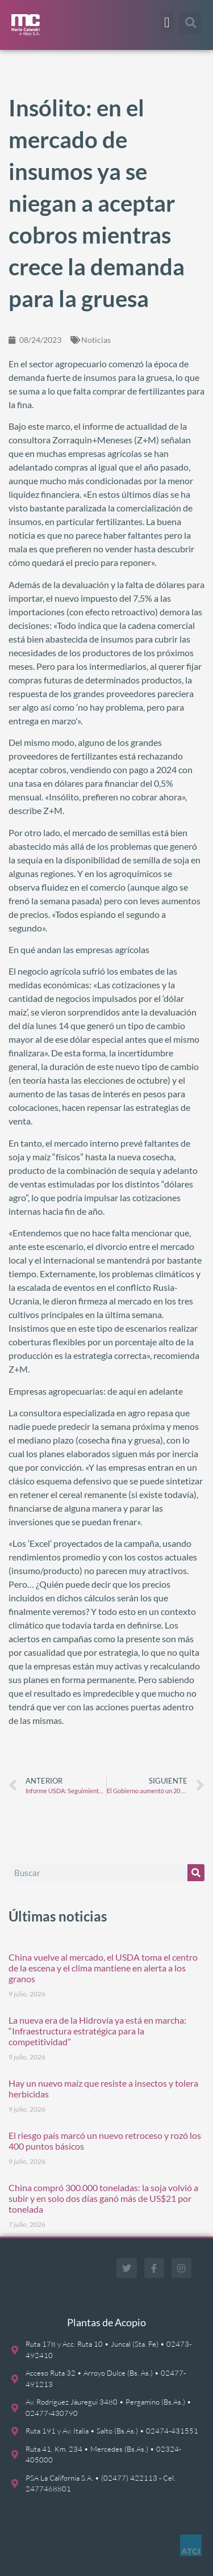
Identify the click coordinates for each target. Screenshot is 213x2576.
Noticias (96, 340)
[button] (167, 22)
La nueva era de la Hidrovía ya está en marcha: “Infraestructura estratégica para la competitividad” (97, 2031)
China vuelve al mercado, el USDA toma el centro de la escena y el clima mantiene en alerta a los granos (103, 1968)
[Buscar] (195, 1872)
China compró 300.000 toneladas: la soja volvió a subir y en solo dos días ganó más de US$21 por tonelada (103, 2198)
